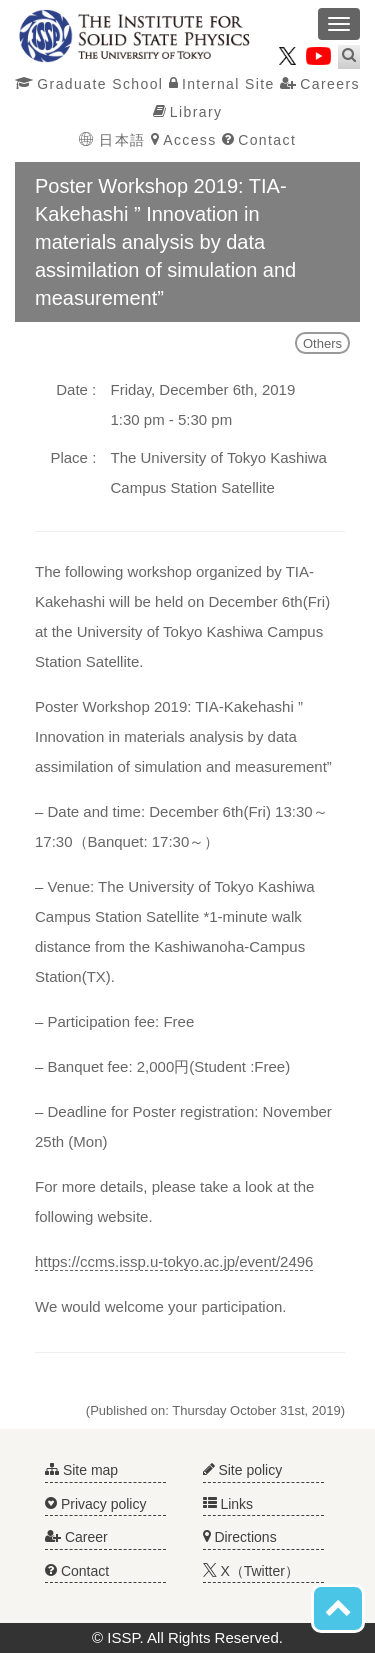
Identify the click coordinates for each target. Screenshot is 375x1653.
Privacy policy (95, 1504)
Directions (240, 1537)
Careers (320, 84)
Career (76, 1537)
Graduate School (89, 84)
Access (184, 140)
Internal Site (222, 84)
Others (322, 343)
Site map (81, 1470)
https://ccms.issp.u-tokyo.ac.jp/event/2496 (174, 1261)
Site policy (243, 1470)
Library (188, 112)
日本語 (115, 140)
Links (228, 1504)
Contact (259, 140)
